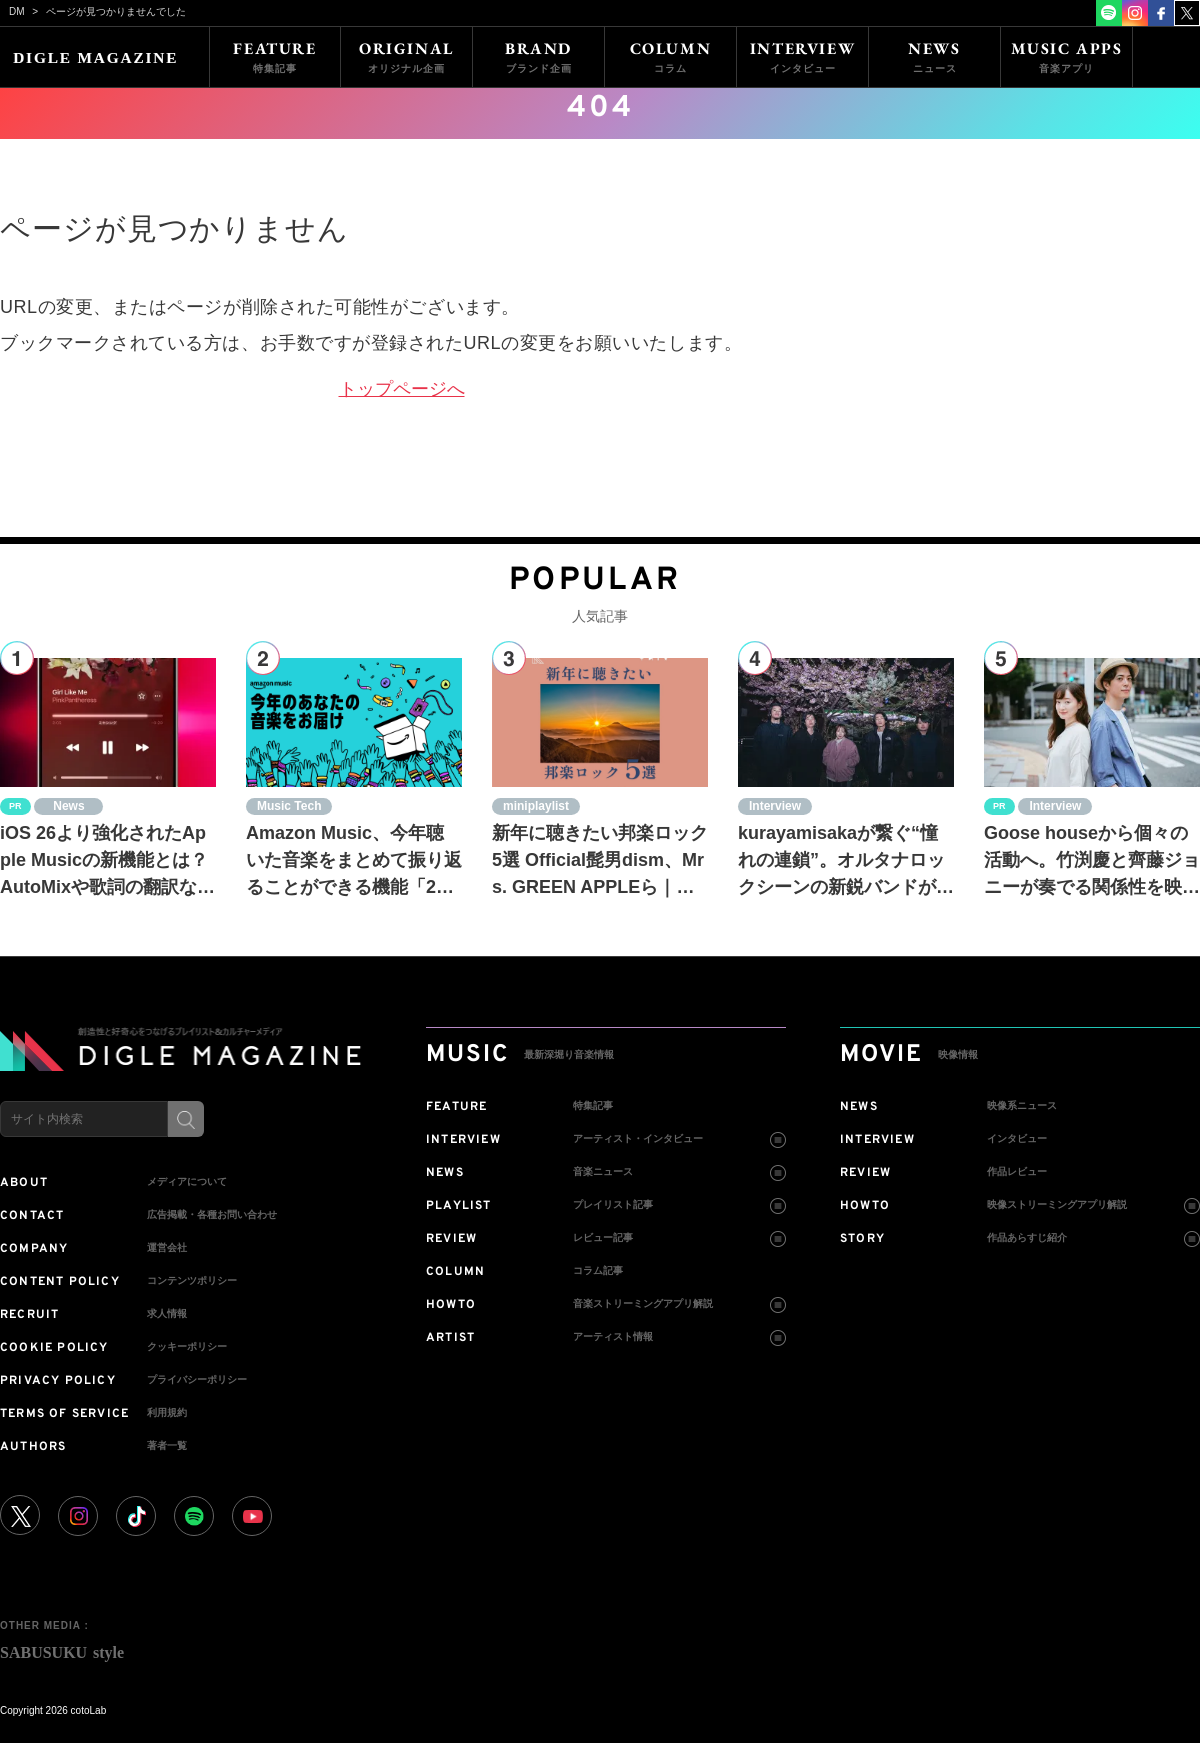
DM (17, 11)
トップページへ (402, 389)
